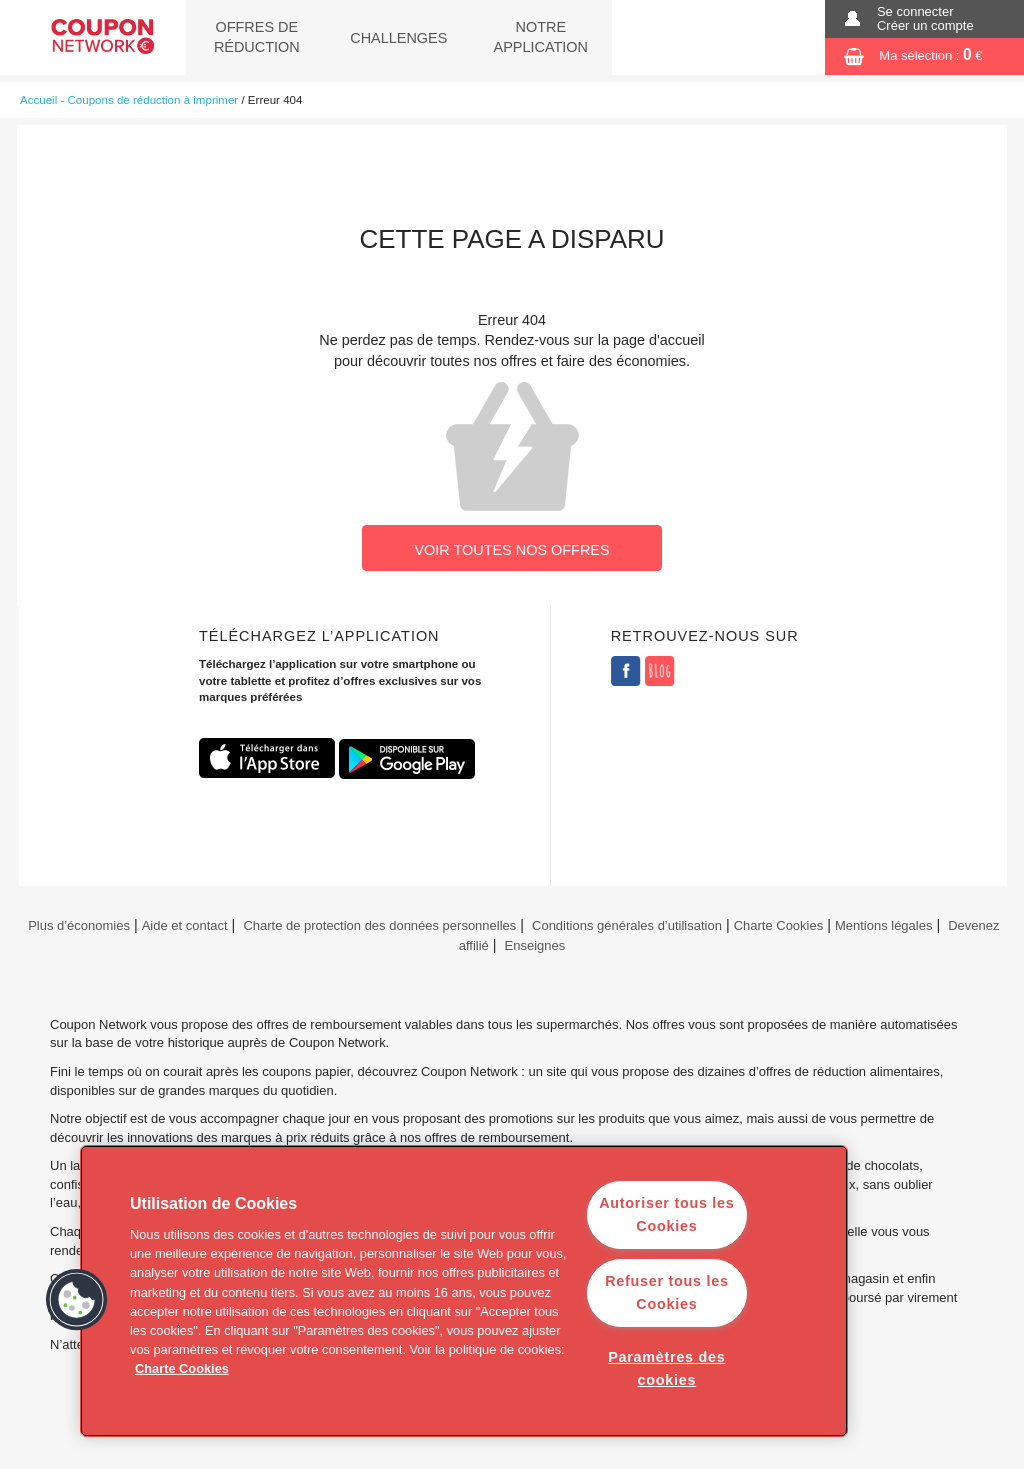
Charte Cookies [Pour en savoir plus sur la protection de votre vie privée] (182, 1368)
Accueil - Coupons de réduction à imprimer (129, 100)
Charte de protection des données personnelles (379, 925)
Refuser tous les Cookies (666, 1292)
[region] (464, 1291)
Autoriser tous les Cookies (666, 1214)
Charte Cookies (779, 925)
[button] (77, 1300)
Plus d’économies (77, 925)
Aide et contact (185, 925)
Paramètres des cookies (666, 1368)
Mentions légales (883, 925)
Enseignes (535, 945)
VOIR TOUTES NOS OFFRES (511, 550)
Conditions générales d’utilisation (627, 925)
